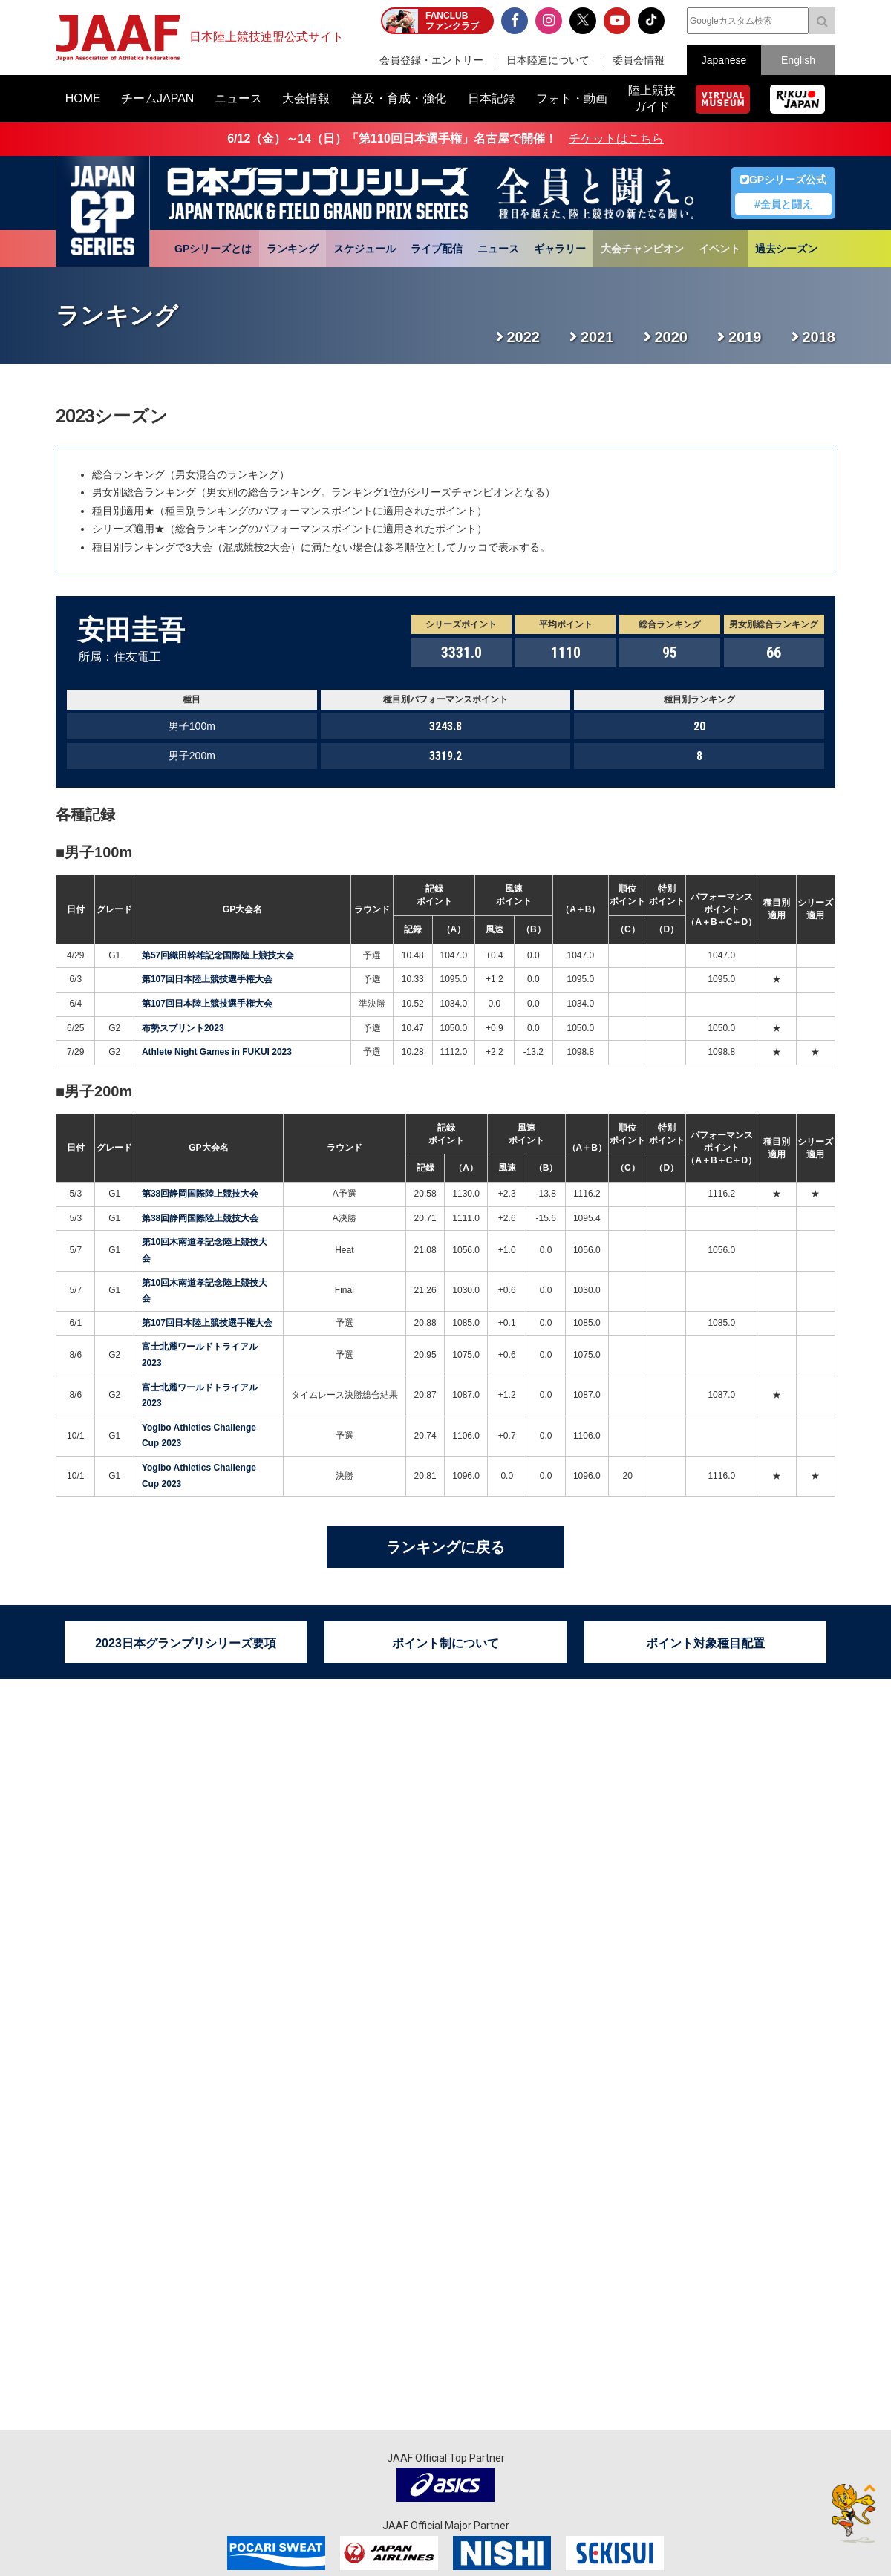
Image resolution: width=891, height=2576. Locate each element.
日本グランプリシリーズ (103, 211)
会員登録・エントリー (431, 60)
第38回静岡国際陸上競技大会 (200, 1194)
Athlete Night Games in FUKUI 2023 (217, 1052)
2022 (524, 337)
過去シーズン (786, 249)
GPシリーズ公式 (783, 180)
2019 (745, 337)
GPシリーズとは (213, 249)
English (798, 60)
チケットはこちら (616, 138)
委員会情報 (639, 60)
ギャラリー (560, 249)
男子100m (98, 852)
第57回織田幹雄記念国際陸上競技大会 (218, 955)
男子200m (98, 1091)
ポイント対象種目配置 (705, 1643)
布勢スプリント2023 (183, 1028)
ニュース (498, 249)
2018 (819, 337)
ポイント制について (445, 1643)
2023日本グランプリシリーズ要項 (185, 1643)
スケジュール (364, 249)
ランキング (293, 249)
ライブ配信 (437, 249)
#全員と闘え (783, 204)
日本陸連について (548, 60)
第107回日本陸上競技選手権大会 (207, 979)
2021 (597, 337)
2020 (671, 337)
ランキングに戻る (445, 1547)
